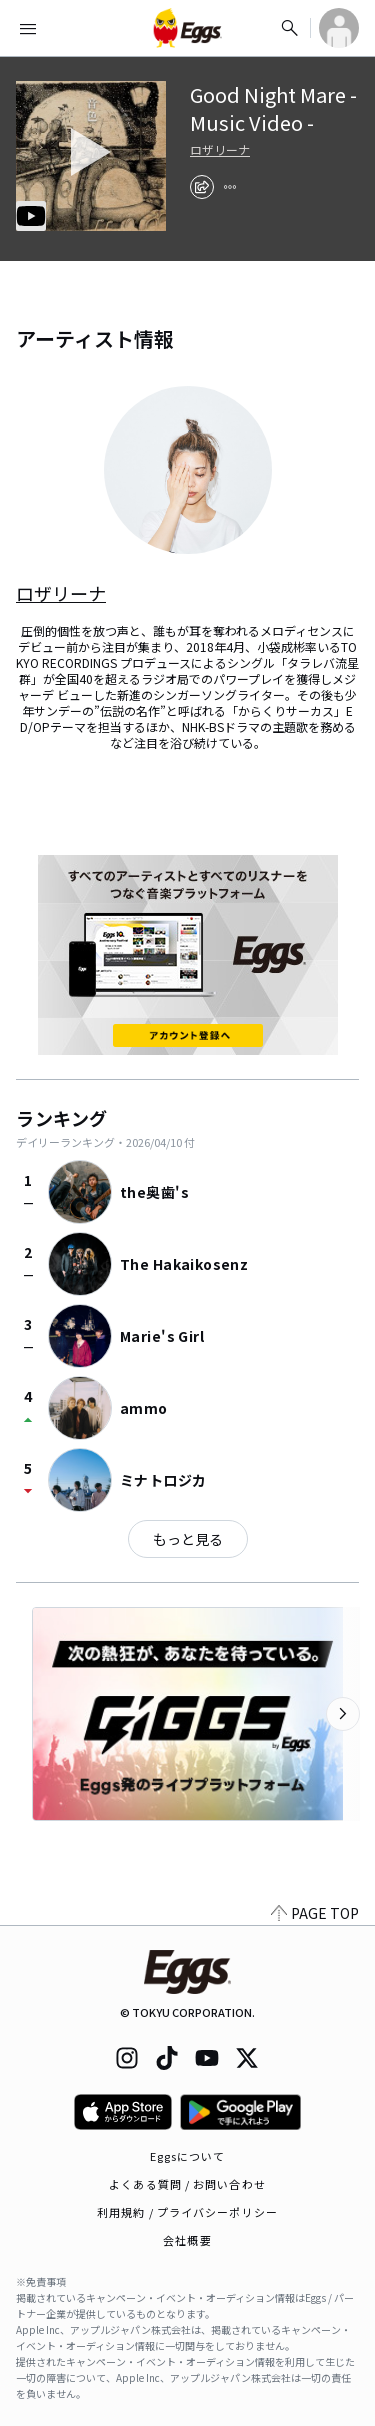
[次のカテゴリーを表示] (343, 1714)
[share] (202, 187)
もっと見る (188, 1539)
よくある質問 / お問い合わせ (187, 2184)
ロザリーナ (220, 150)
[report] (230, 187)
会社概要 (187, 2240)
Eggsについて (188, 2156)
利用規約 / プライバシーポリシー (187, 2212)
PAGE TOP (315, 1913)
